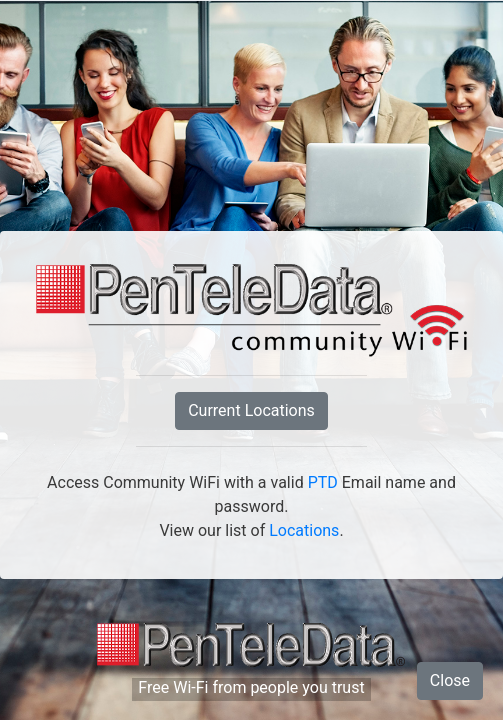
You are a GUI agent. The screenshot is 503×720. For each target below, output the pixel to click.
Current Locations (251, 410)
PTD (323, 482)
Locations (304, 530)
